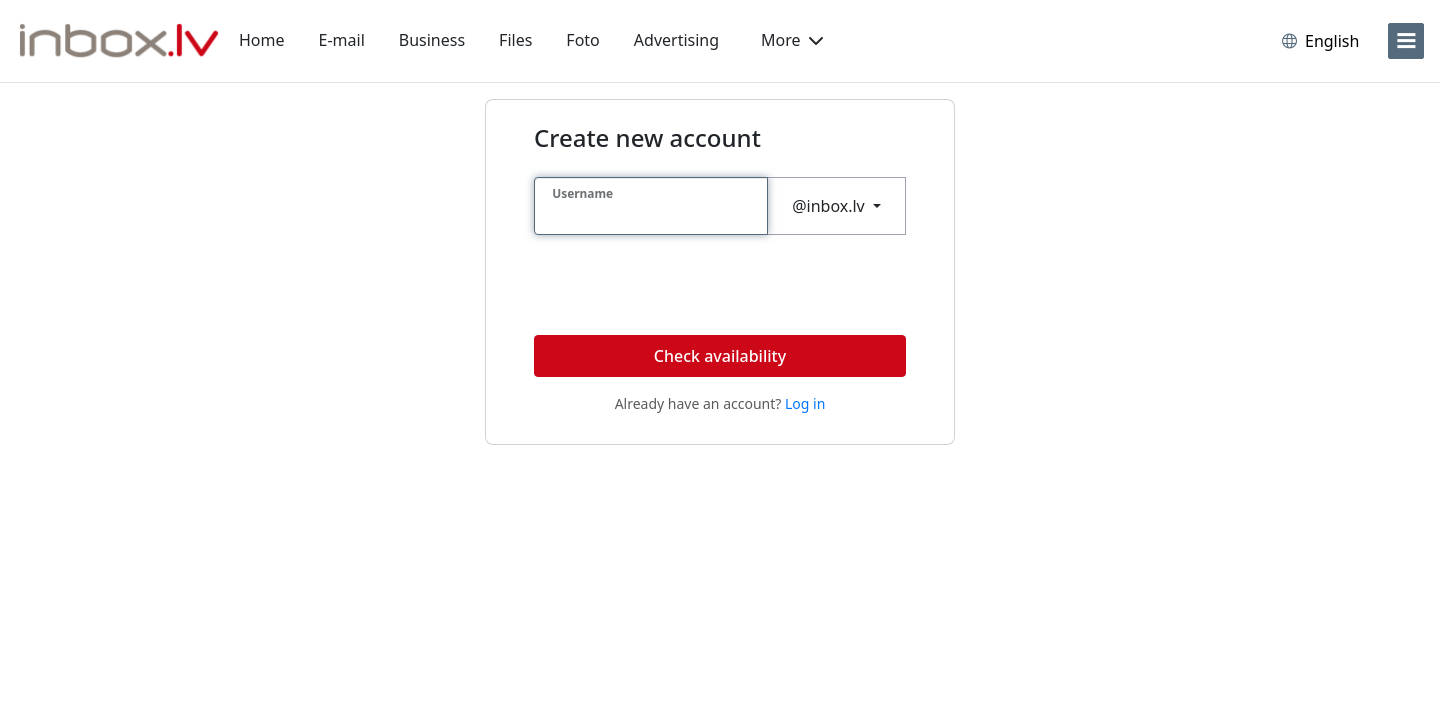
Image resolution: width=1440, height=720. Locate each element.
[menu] (1406, 41)
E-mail (342, 40)
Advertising (676, 40)
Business (432, 40)
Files (515, 40)
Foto (582, 40)
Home (262, 40)
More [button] (792, 40)
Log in (805, 403)
